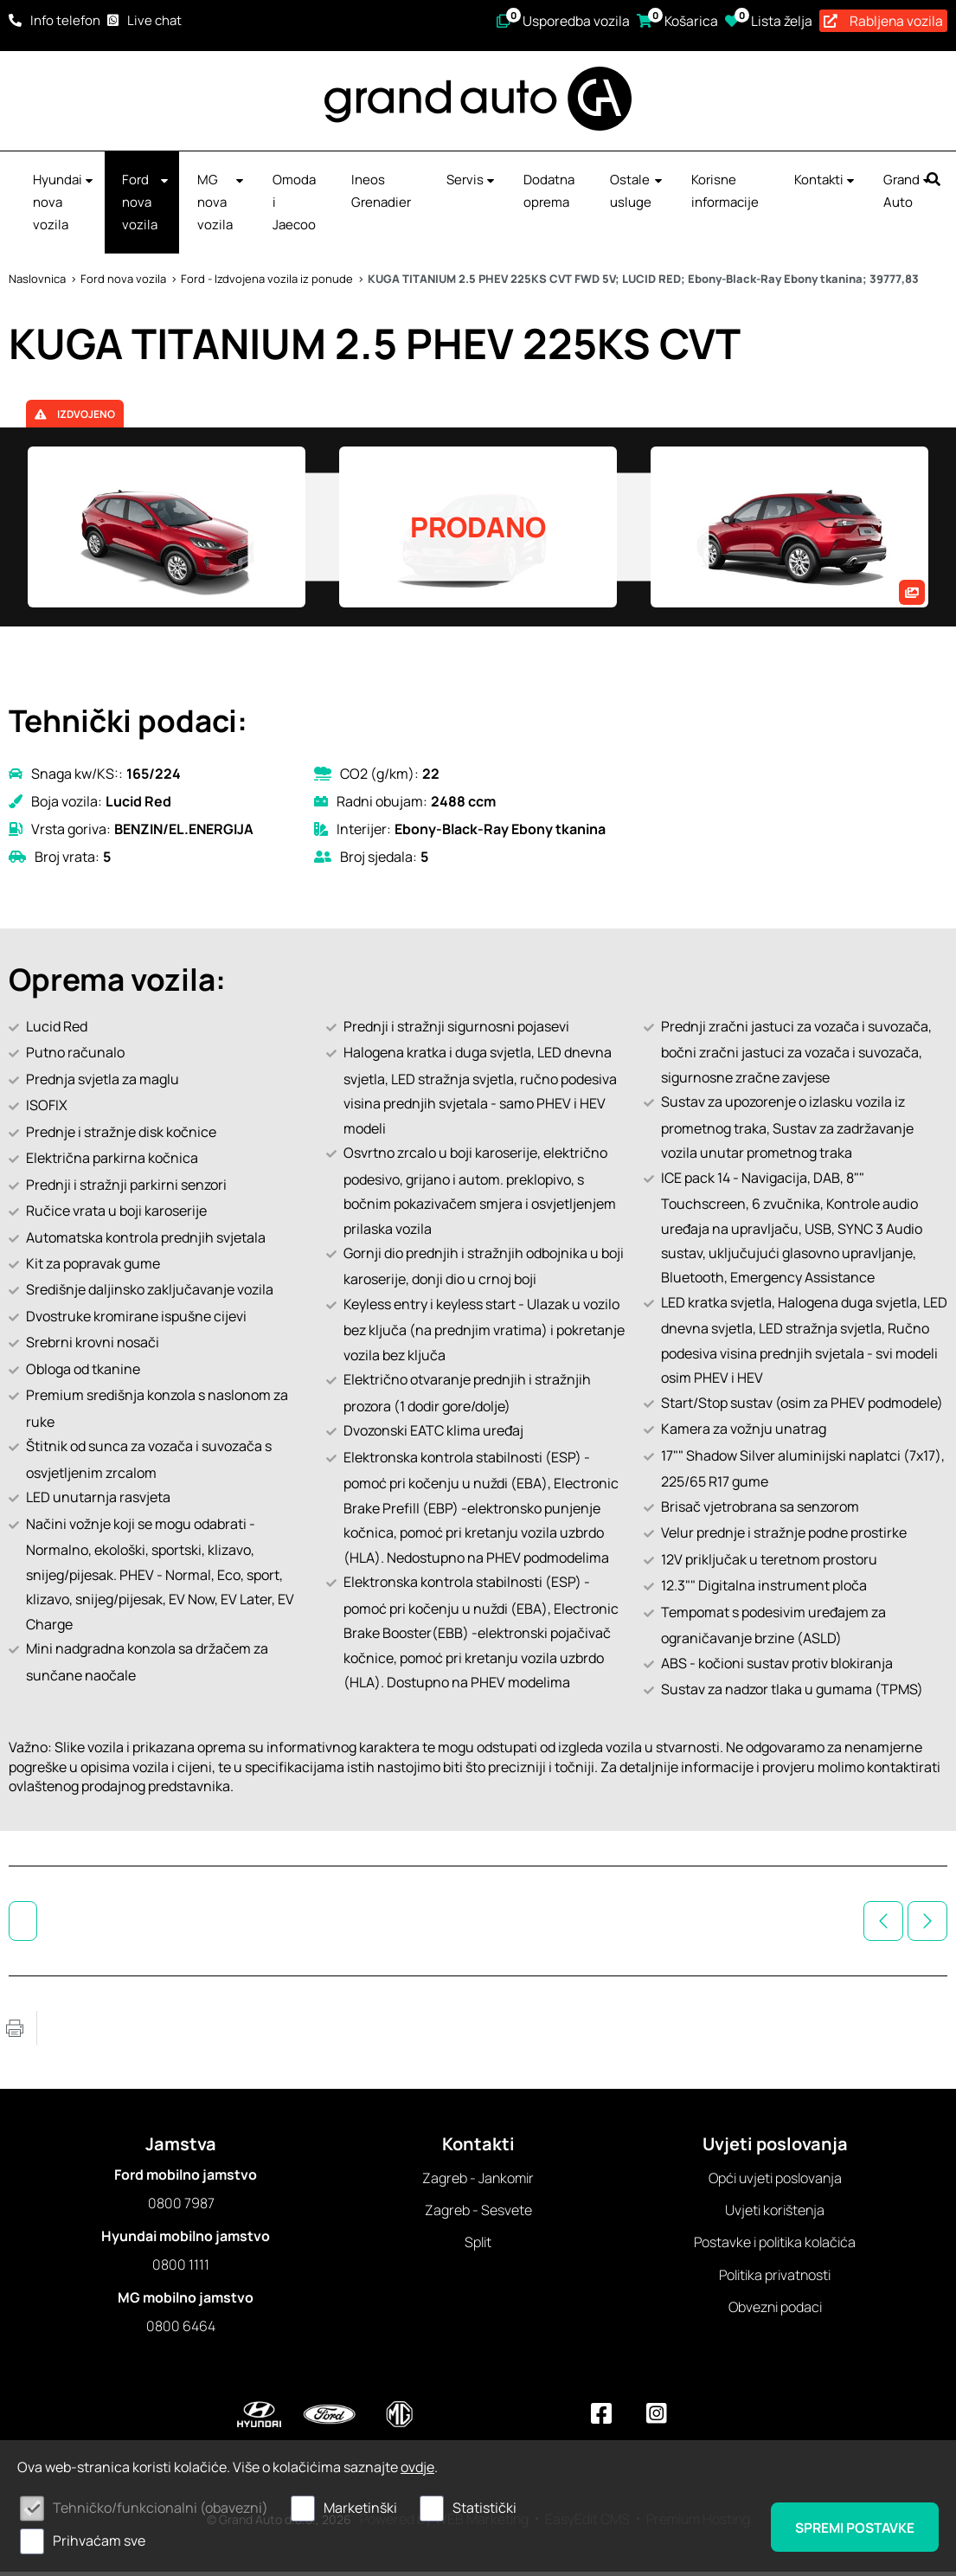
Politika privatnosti (775, 2278)
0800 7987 (181, 2206)
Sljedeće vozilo (927, 1924)
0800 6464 (180, 2330)
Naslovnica (37, 282)
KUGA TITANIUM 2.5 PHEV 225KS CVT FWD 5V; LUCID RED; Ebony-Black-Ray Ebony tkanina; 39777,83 (643, 282)
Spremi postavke (850, 2526)
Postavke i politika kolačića (775, 2246)
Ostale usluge (637, 194)
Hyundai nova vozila (64, 205)
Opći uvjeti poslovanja (775, 2181)
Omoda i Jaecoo (294, 205)
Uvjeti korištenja (774, 2213)
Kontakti (825, 183)
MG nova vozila (221, 205)
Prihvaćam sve (99, 2540)
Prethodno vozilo (883, 1924)
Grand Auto (908, 194)
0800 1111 (180, 2267)
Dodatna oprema (548, 194)
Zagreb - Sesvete (478, 2213)
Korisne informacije (725, 194)
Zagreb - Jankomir (478, 2181)
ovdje (417, 2466)
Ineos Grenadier (381, 194)
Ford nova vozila (146, 205)
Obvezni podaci (775, 2311)
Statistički (484, 2507)
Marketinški (360, 2507)
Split (478, 2246)
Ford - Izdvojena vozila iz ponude (267, 282)
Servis (471, 183)
